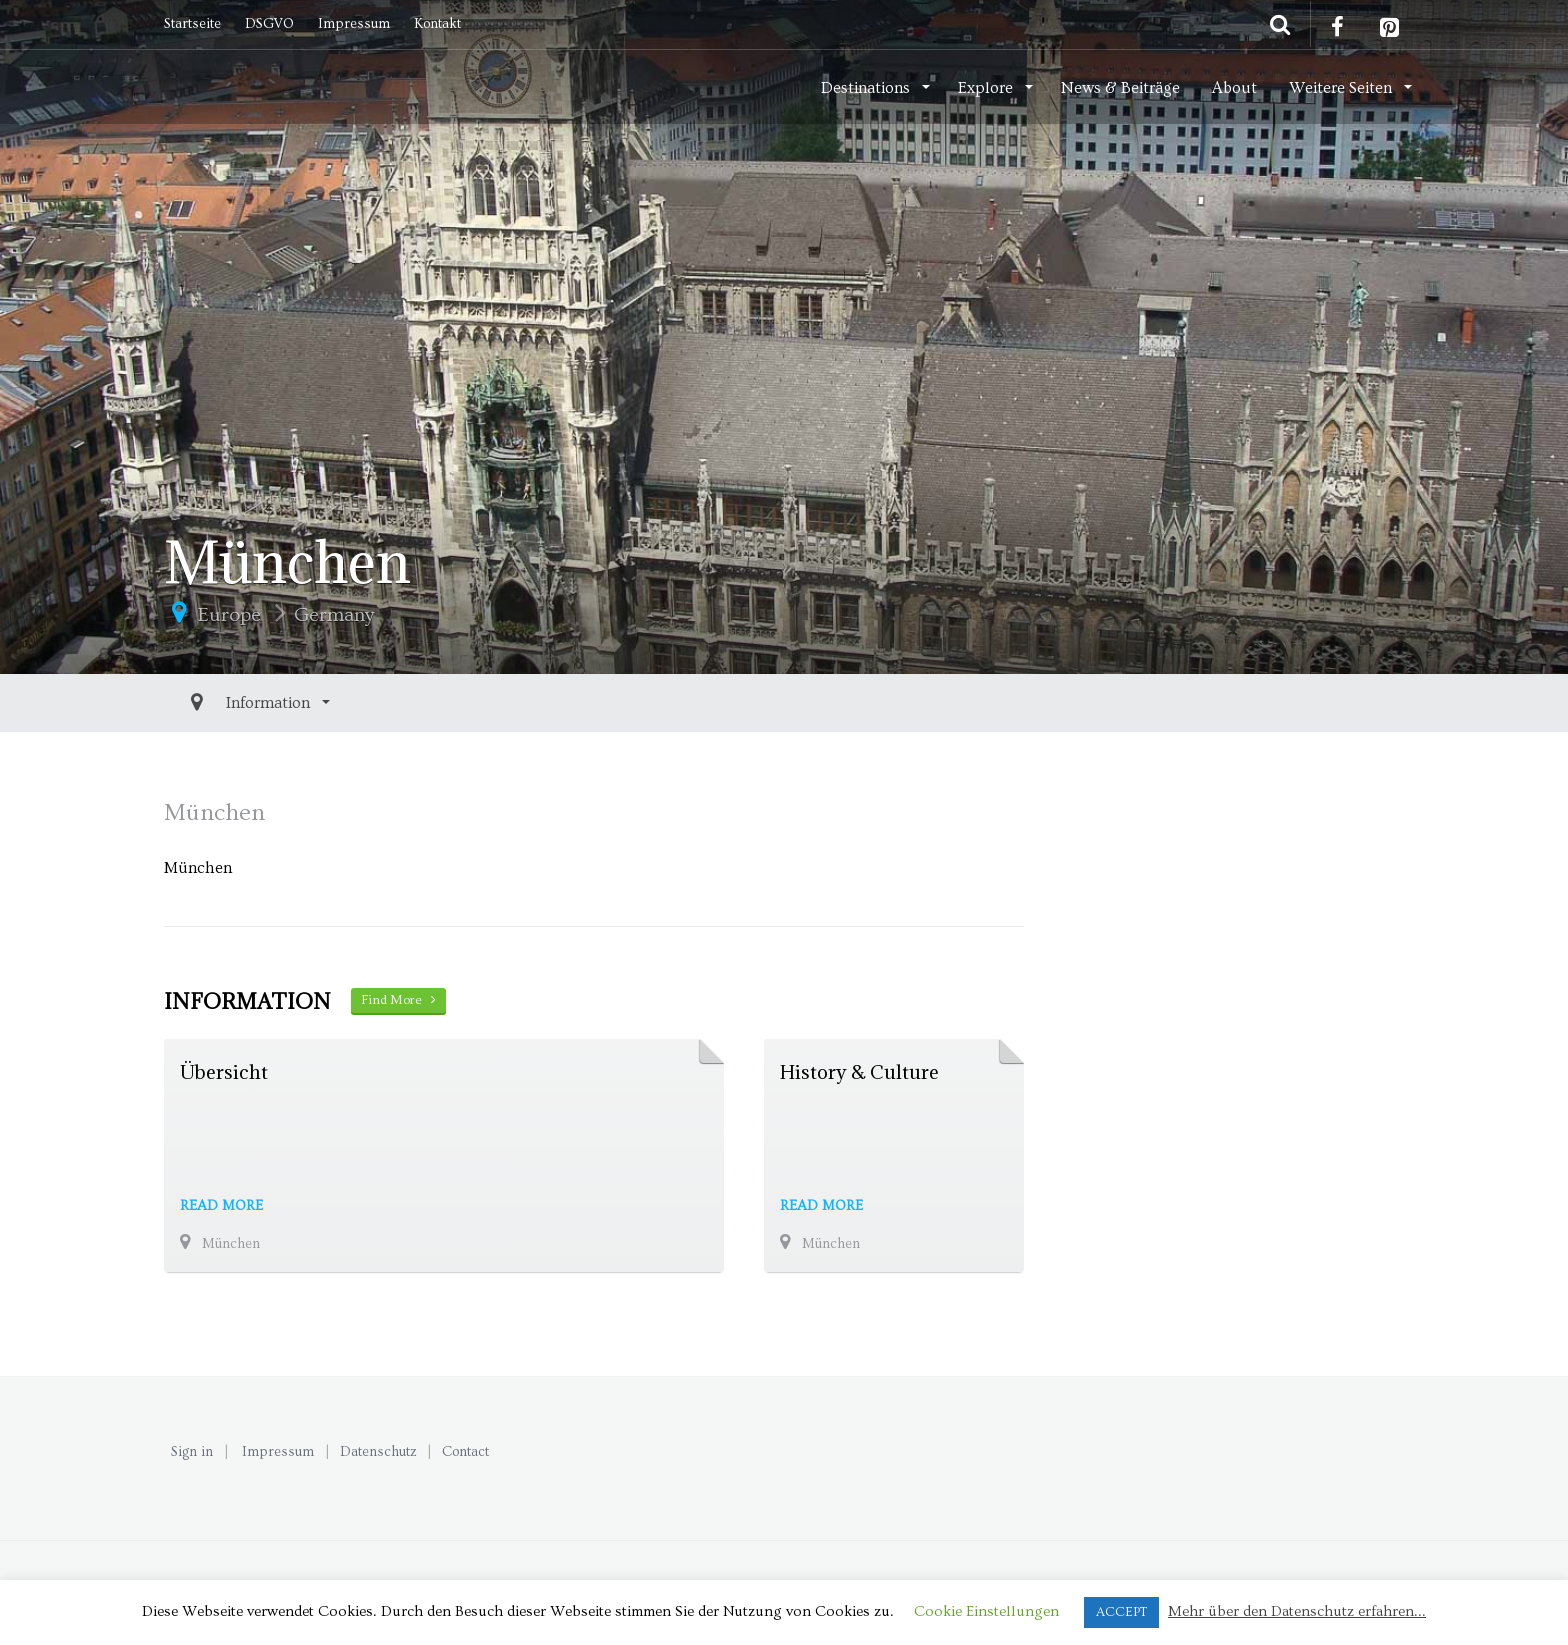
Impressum (354, 24)
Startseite (192, 24)
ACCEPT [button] (1121, 1612)
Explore (987, 88)
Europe (229, 615)
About (1234, 88)
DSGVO (269, 24)
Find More (398, 1000)
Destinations (867, 88)
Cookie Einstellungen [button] (986, 1611)
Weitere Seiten (1342, 88)
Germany (334, 615)
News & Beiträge (1120, 88)
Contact (465, 1452)
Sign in (192, 1452)
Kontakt (437, 24)
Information (224, 703)
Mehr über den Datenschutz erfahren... (1297, 1611)
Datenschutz (378, 1452)
